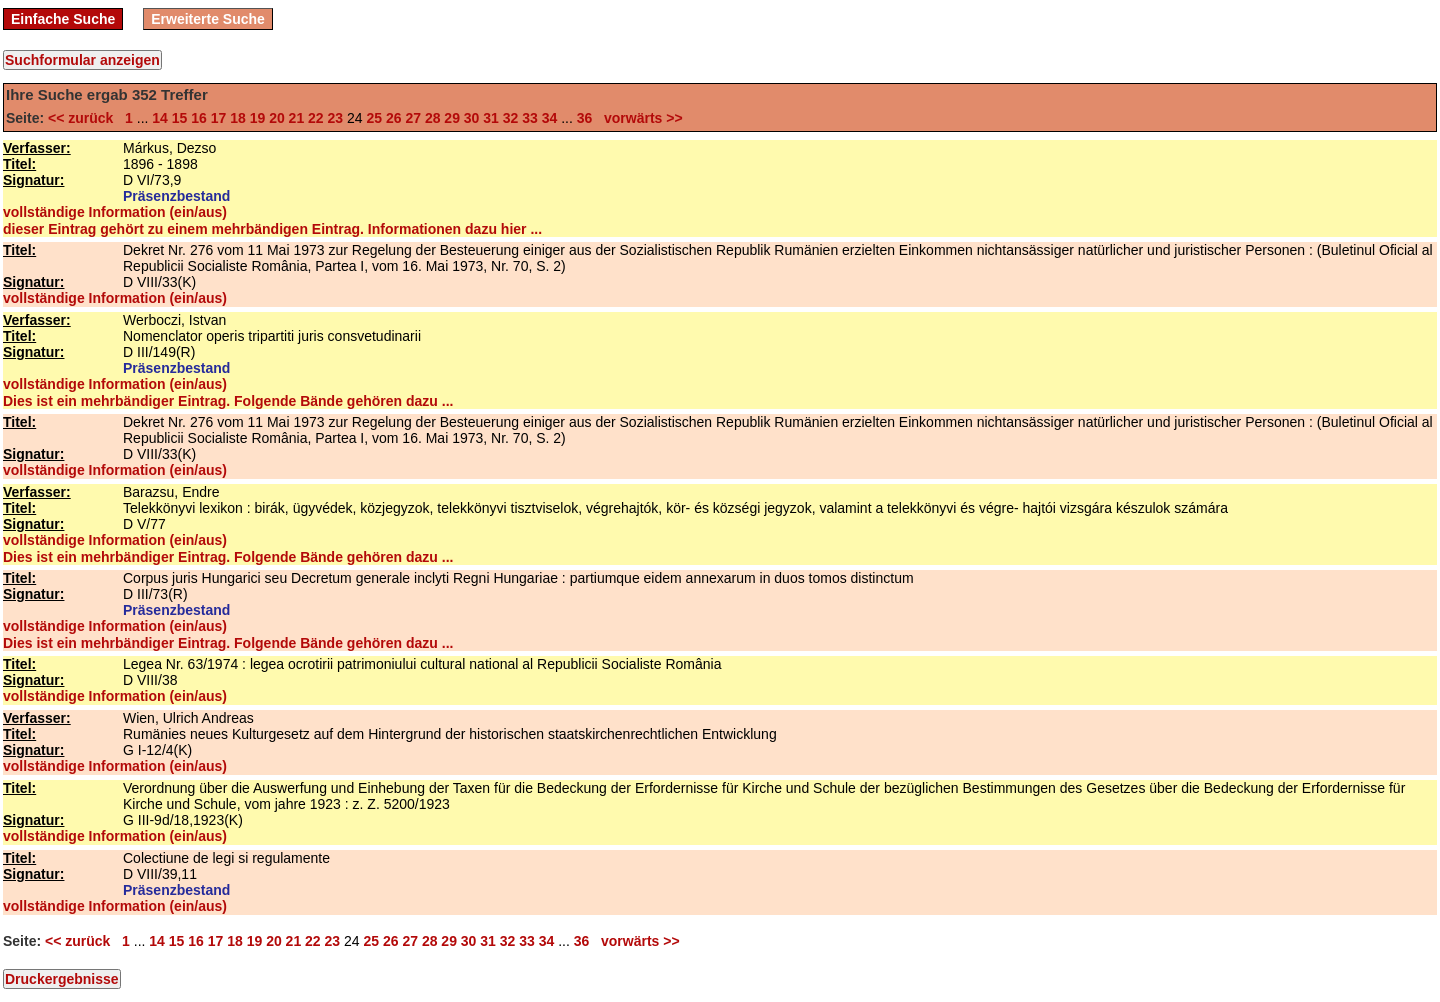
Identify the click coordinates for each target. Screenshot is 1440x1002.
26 (394, 118)
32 (511, 118)
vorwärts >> (639, 118)
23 (336, 118)
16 (199, 118)
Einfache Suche (63, 19)
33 (530, 118)
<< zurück (84, 118)
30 (472, 118)
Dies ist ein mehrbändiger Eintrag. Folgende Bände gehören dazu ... (228, 401)
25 (374, 118)
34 (550, 118)
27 (413, 118)
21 (297, 118)
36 (585, 118)
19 (258, 118)
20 (277, 118)
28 (433, 118)
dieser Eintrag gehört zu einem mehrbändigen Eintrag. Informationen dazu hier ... (272, 229)
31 (491, 118)
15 (180, 118)
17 (219, 118)
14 (160, 118)
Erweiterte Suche (208, 19)
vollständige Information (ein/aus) (115, 212)
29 (452, 118)
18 (238, 118)
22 (316, 118)
